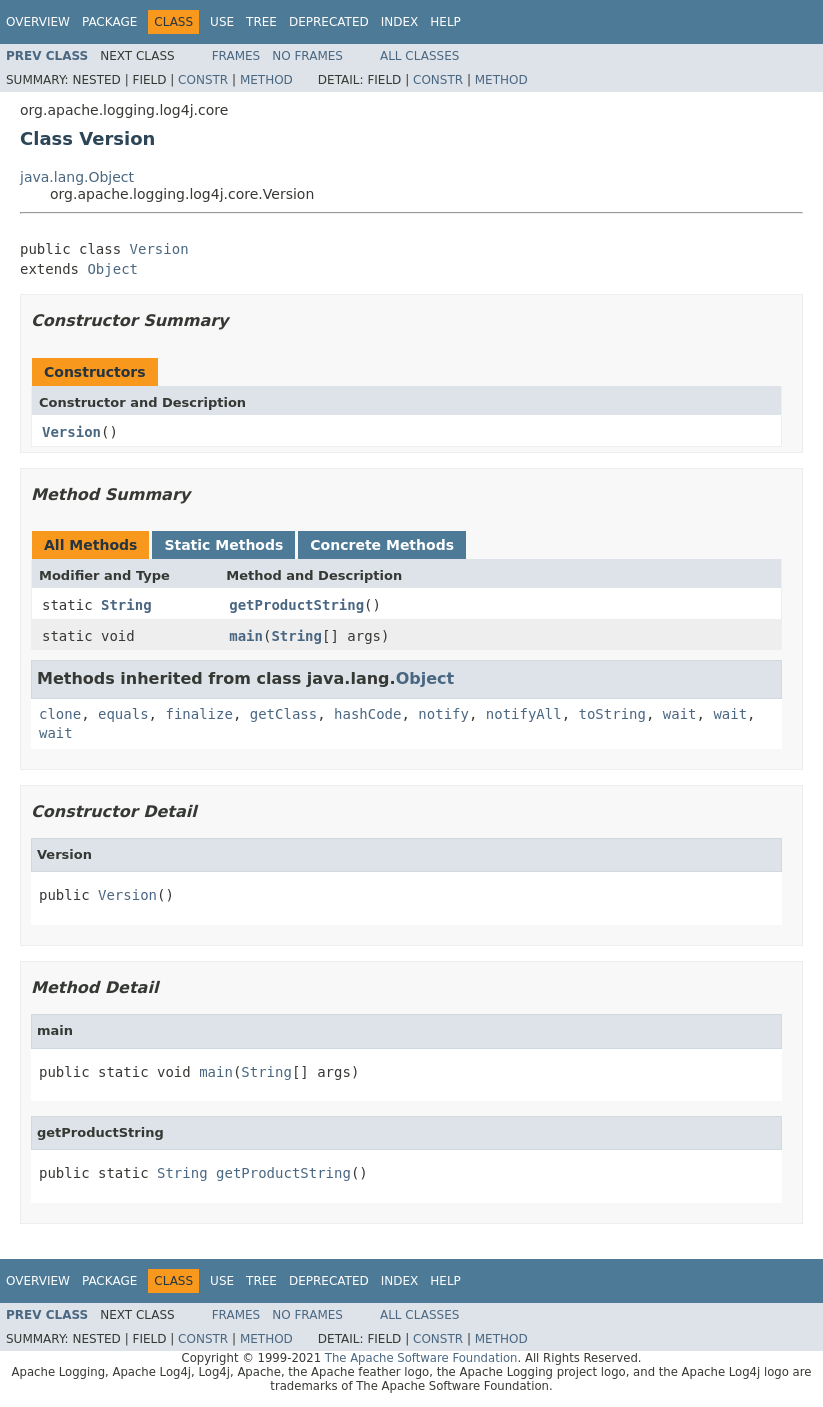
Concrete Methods (382, 545)
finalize (198, 714)
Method (266, 80)
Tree (261, 22)
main (246, 636)
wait (680, 714)
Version (159, 249)
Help (445, 22)
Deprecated (329, 22)
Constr (203, 80)
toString (612, 714)
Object (112, 269)
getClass (283, 714)
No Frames (307, 56)
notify (443, 714)
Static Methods (223, 545)
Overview (38, 22)
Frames (236, 56)
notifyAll (524, 714)
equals (123, 714)
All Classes (419, 56)
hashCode (367, 714)
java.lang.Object (77, 177)
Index (400, 22)
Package (109, 22)
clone (60, 714)
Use (222, 22)
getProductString (296, 605)
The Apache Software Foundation (421, 1358)
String (126, 605)
